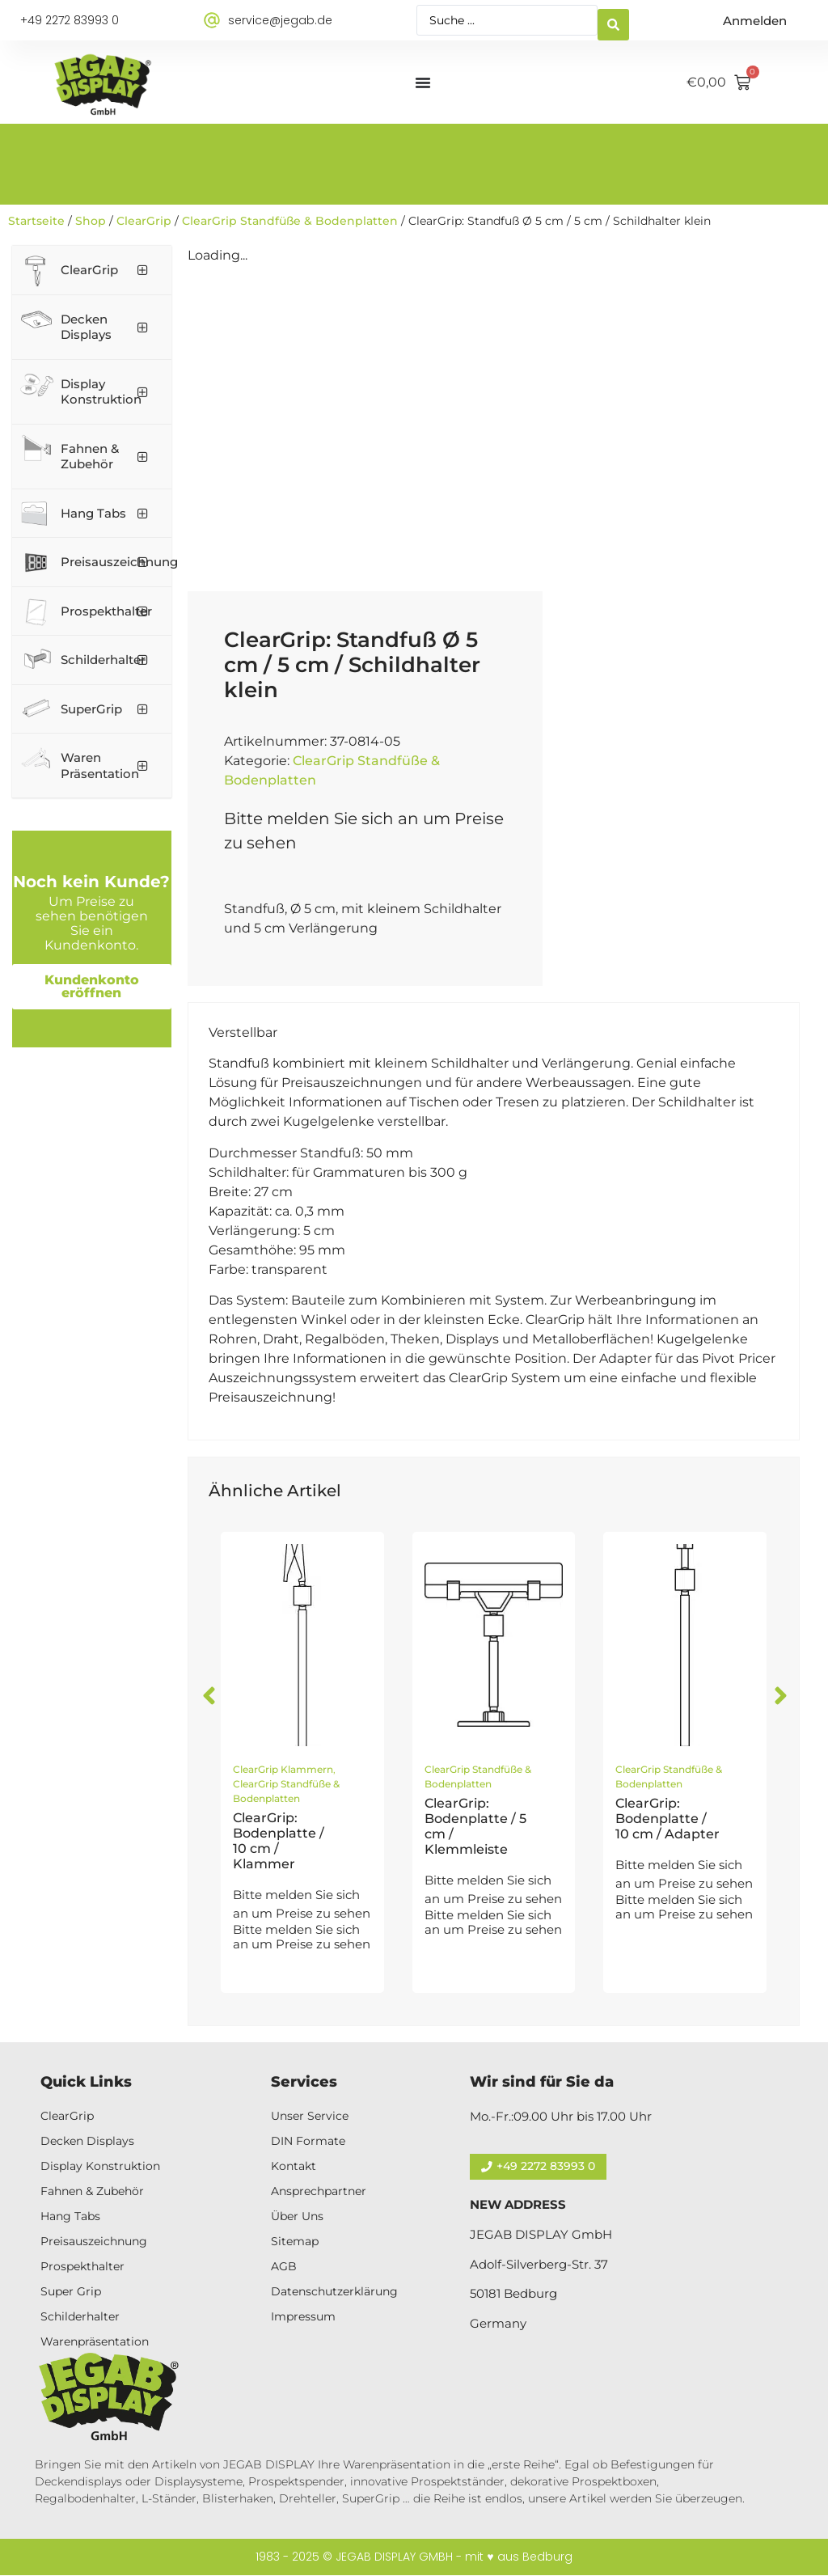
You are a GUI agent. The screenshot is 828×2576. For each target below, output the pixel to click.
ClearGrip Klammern (283, 1769)
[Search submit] (613, 20)
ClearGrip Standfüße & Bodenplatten (290, 221)
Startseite (36, 221)
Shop (90, 221)
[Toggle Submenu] (143, 270)
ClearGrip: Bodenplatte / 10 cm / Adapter (667, 1819)
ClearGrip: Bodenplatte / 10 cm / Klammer (278, 1841)
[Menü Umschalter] (423, 82)
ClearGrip (143, 221)
